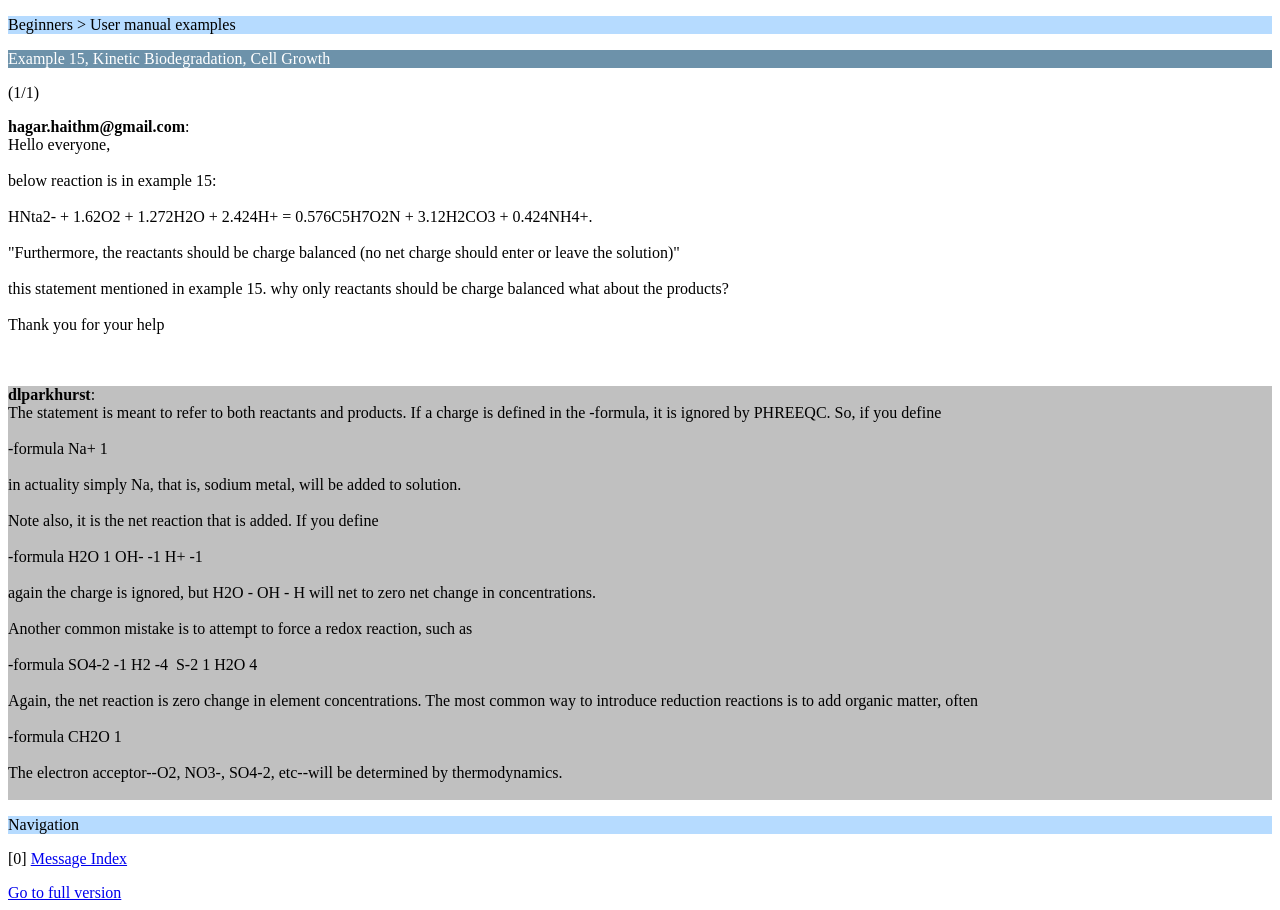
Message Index (79, 858)
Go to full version (64, 892)
